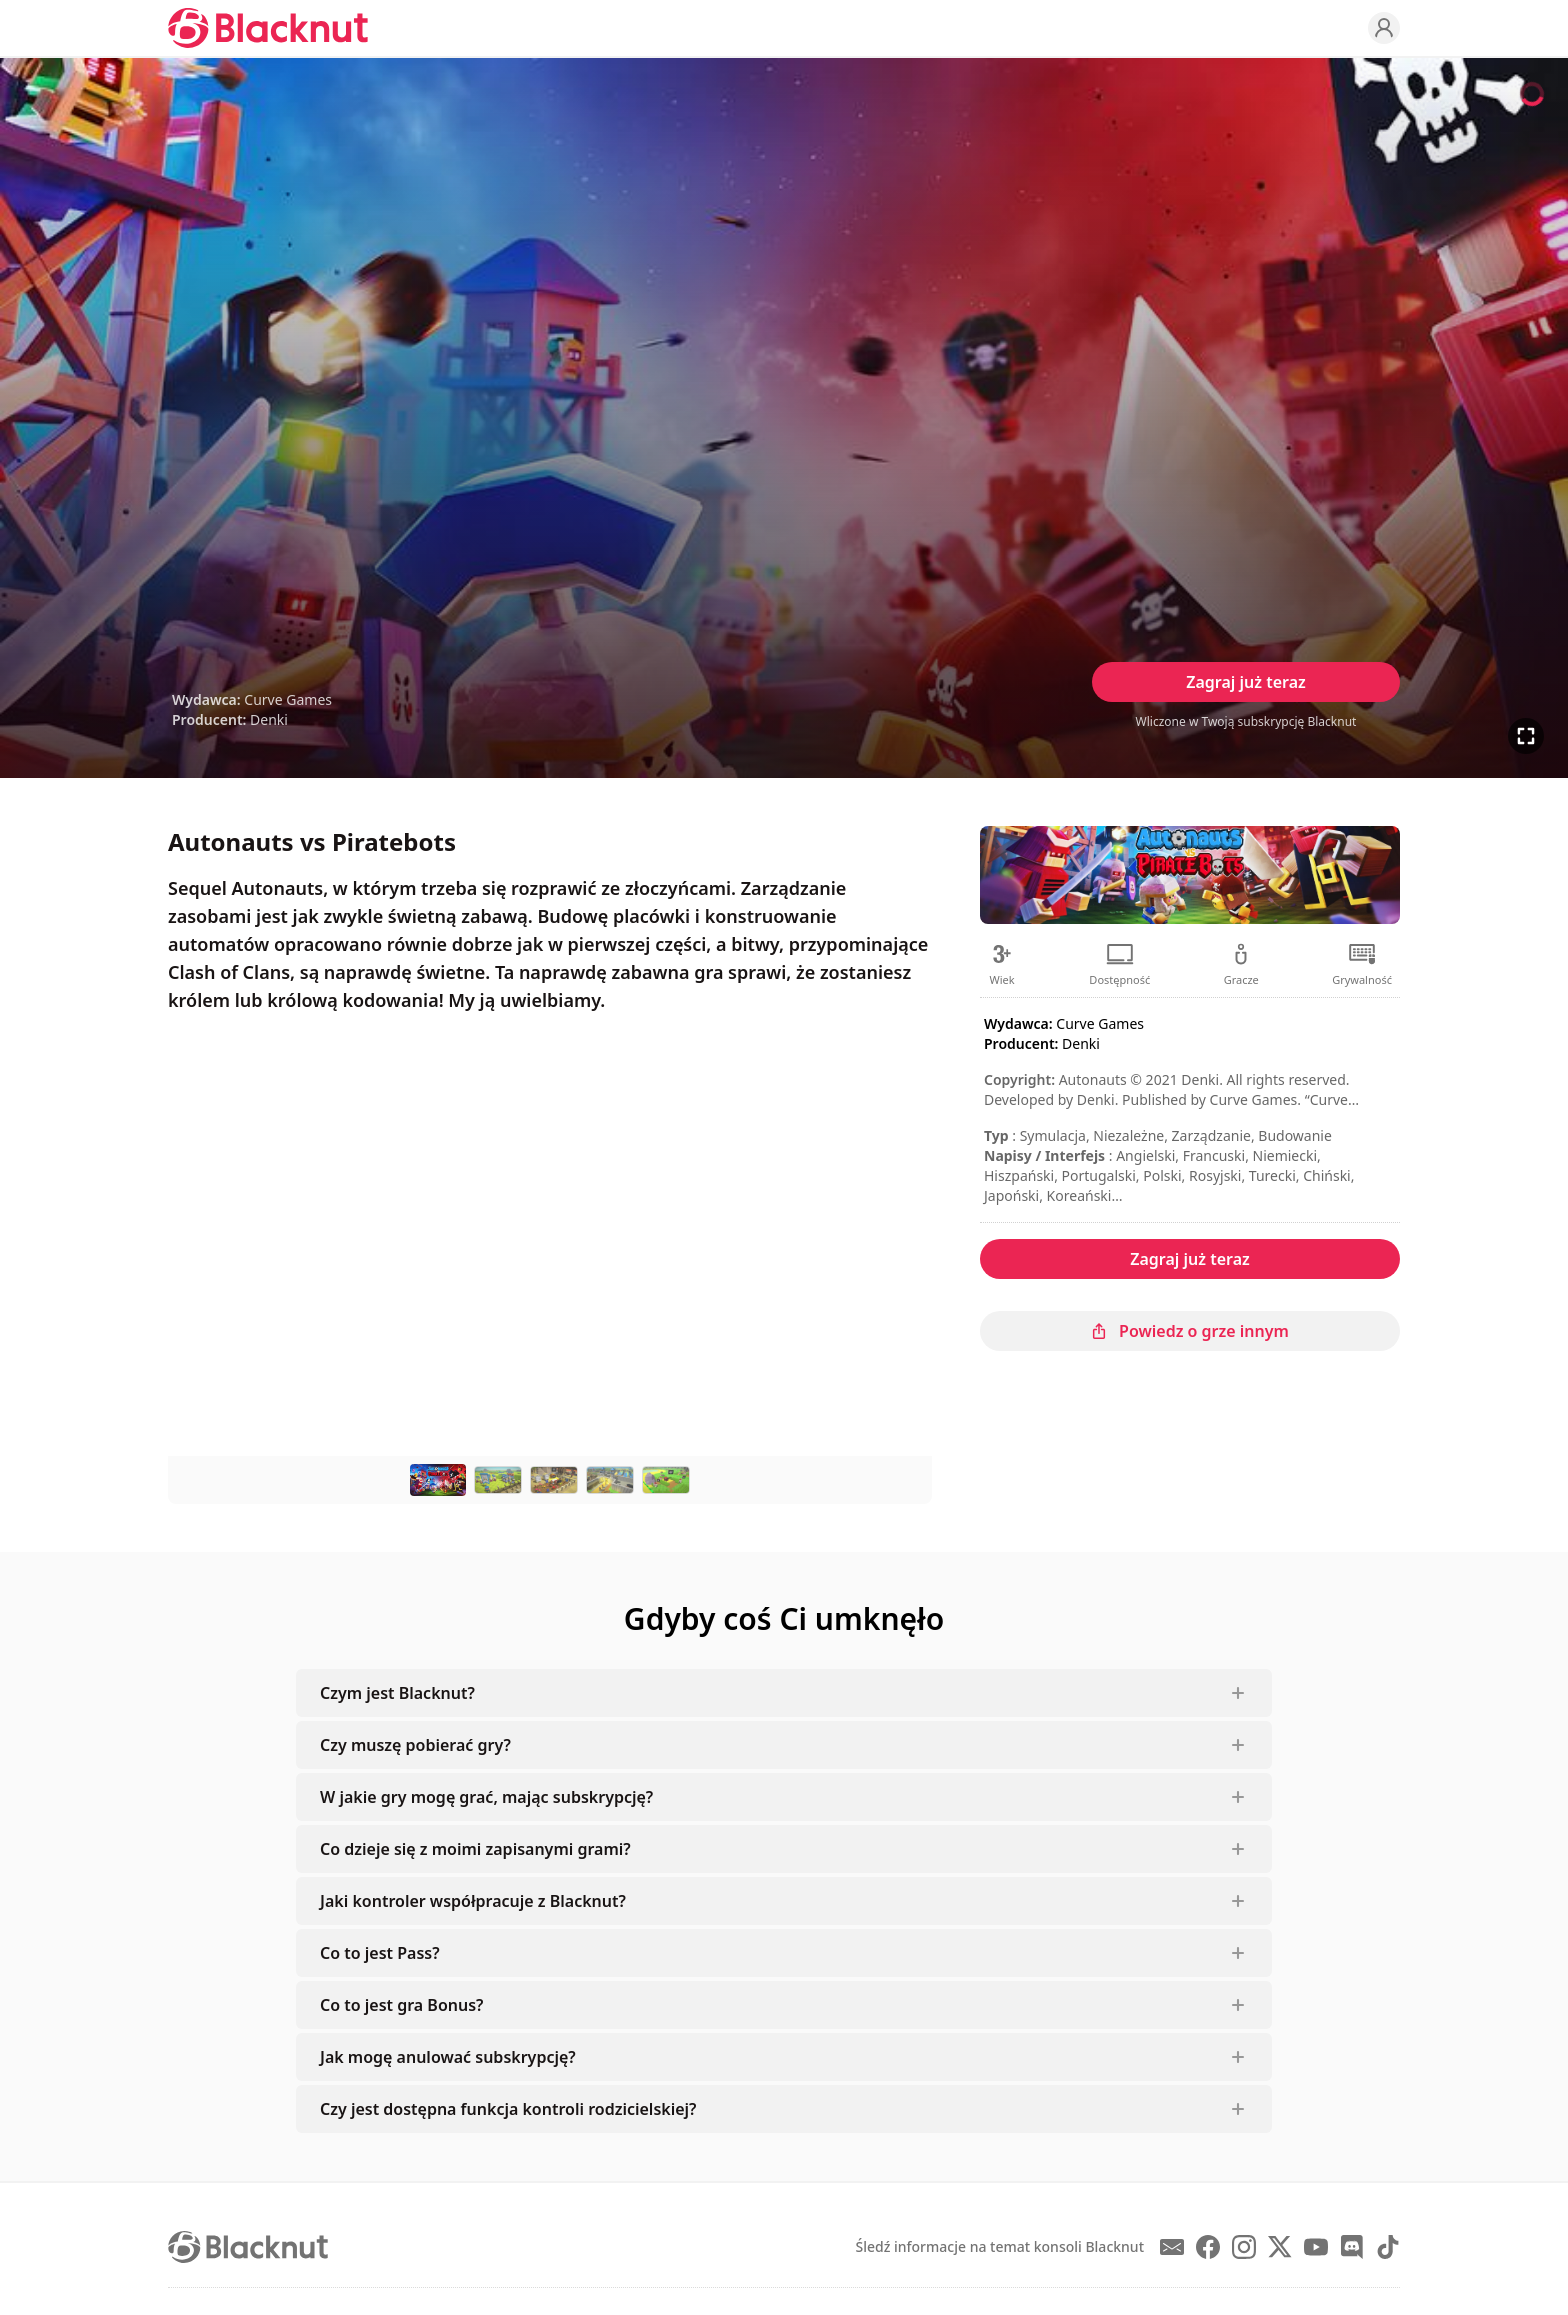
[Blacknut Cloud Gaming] (268, 28)
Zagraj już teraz (1246, 682)
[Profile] (1384, 28)
